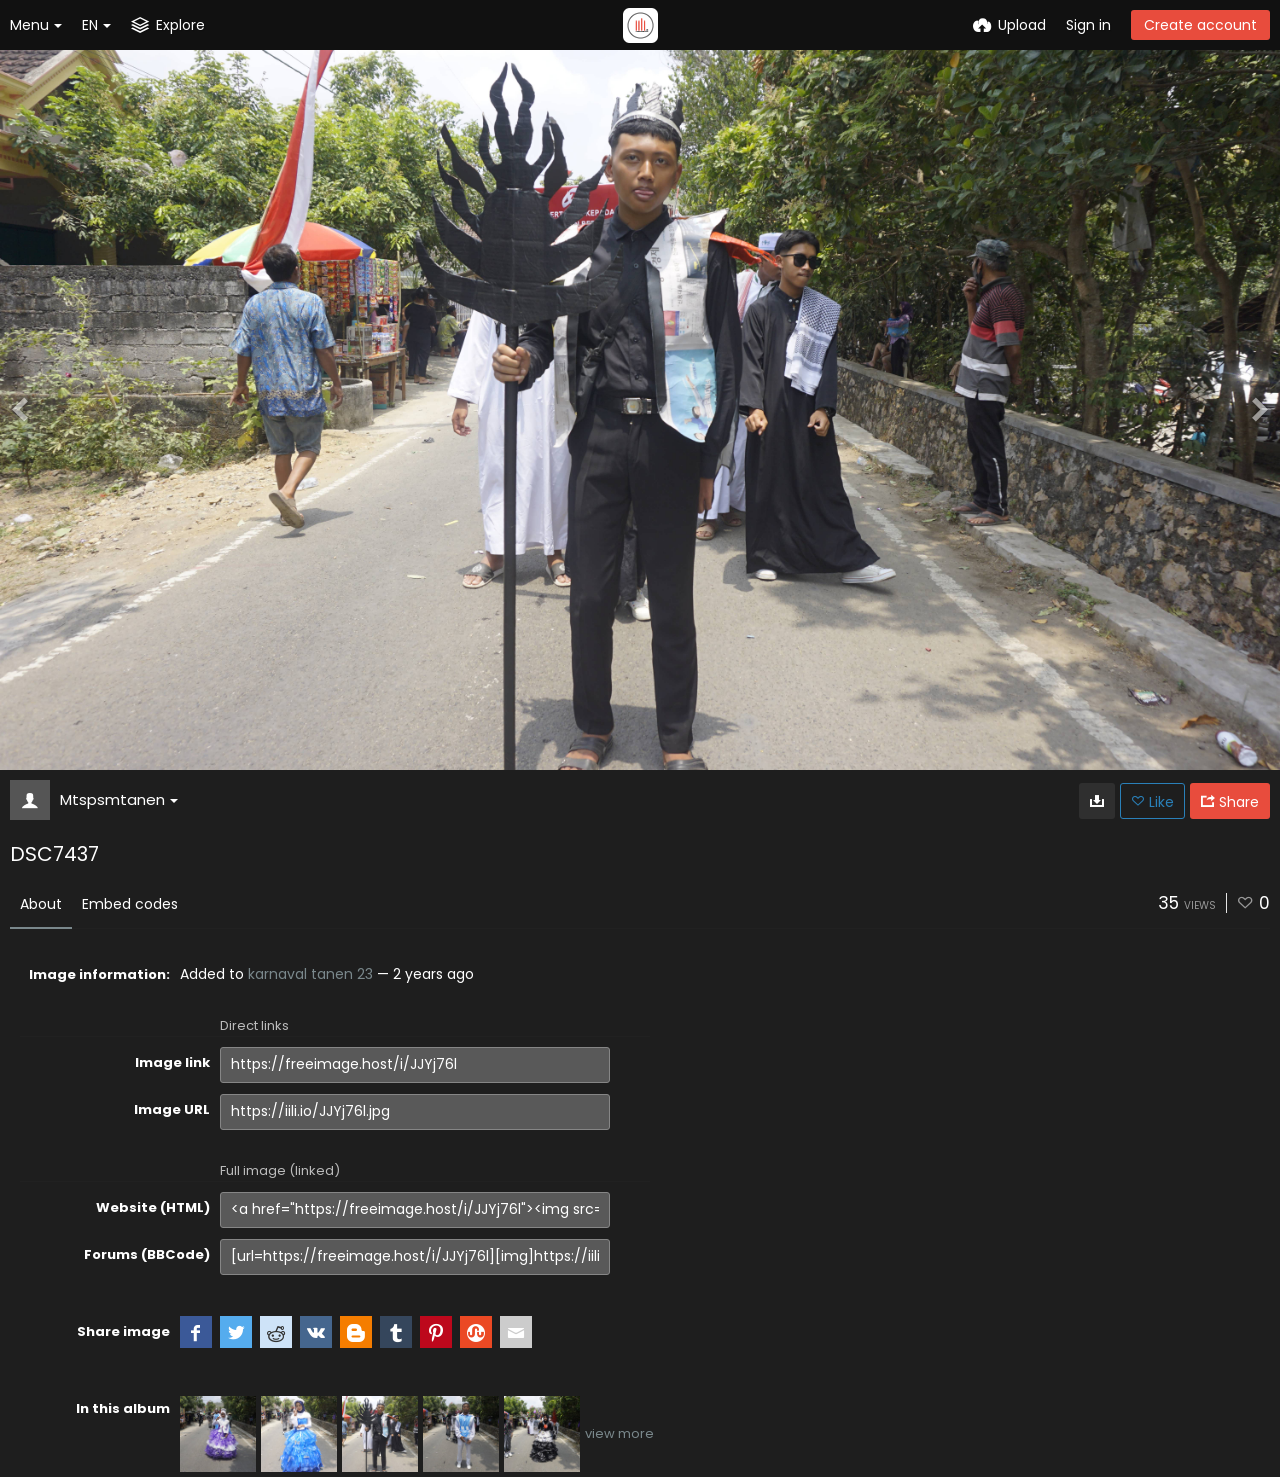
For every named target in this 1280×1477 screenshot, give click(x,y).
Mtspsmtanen (119, 799)
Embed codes (130, 904)
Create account (1200, 25)
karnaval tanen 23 (310, 974)
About (41, 904)
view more (619, 1433)
